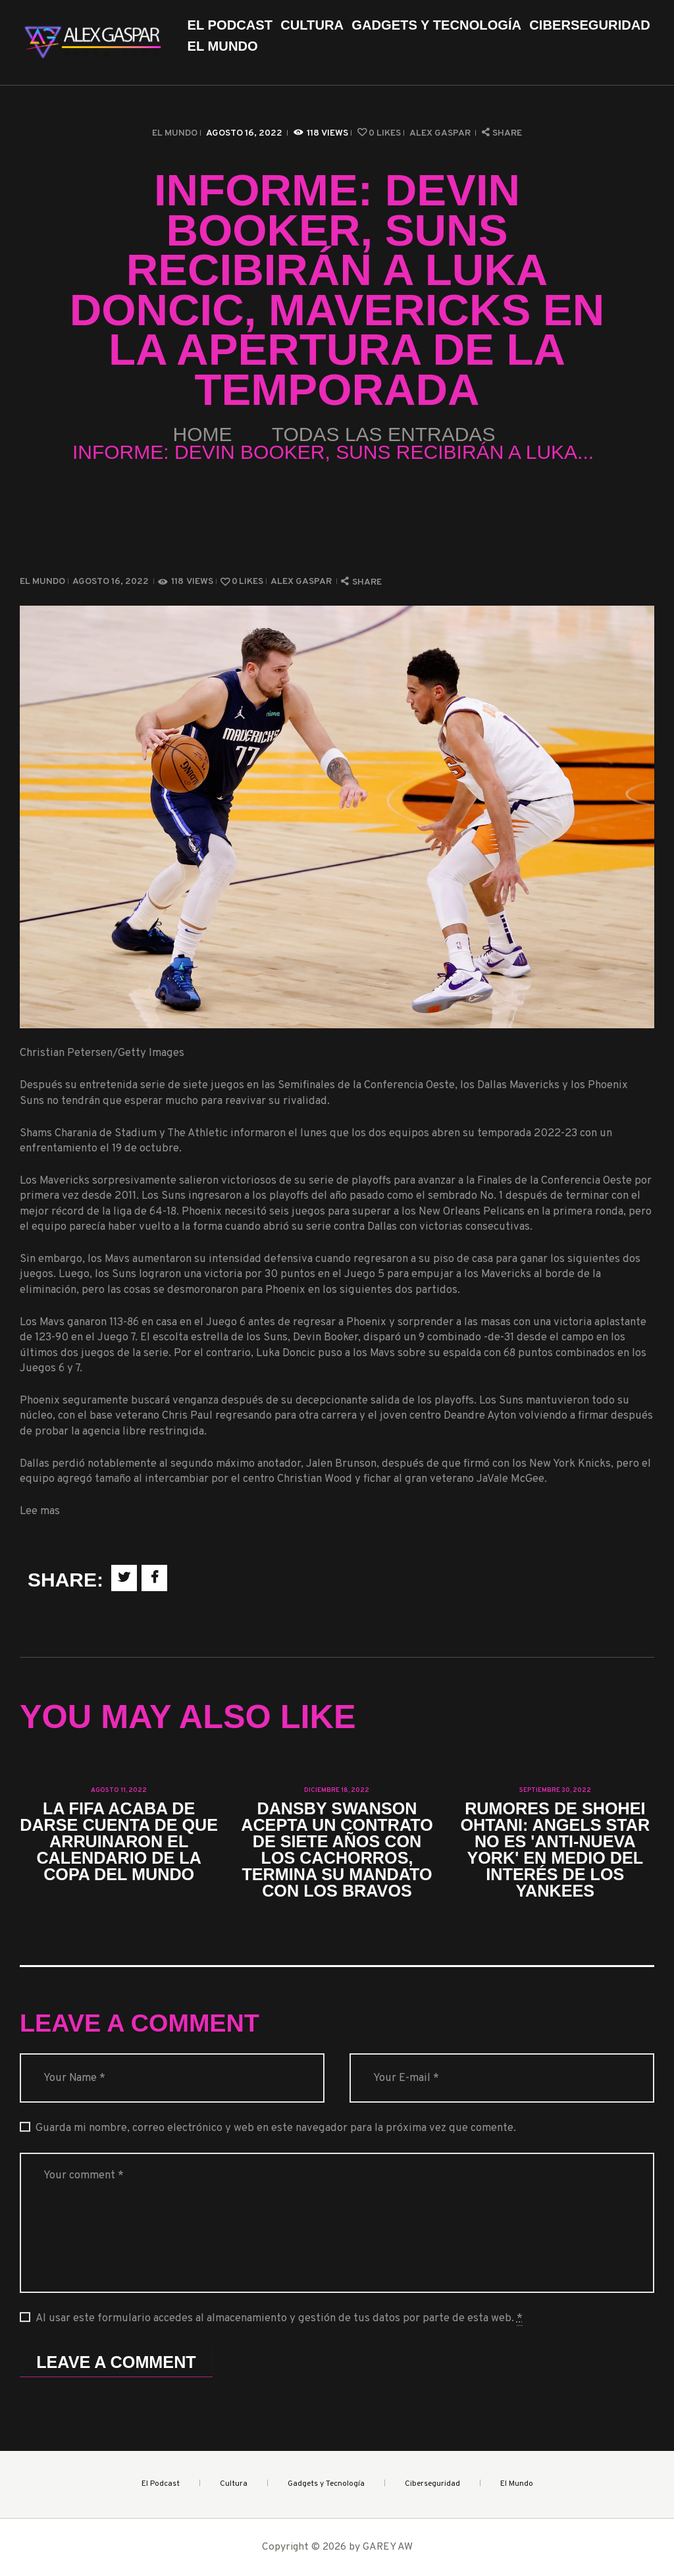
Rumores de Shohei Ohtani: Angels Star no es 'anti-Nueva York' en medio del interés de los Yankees (555, 1850)
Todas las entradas (384, 434)
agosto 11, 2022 (119, 1790)
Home (202, 434)
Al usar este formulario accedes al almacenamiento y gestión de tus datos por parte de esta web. (279, 2318)
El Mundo (174, 133)
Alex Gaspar (441, 133)
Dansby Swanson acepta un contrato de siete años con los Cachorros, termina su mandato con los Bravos (337, 1850)
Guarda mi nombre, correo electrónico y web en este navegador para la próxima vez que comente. (276, 2128)
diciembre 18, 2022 (336, 1790)
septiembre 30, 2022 (555, 1790)
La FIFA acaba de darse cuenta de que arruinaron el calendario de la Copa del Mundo (119, 1842)
